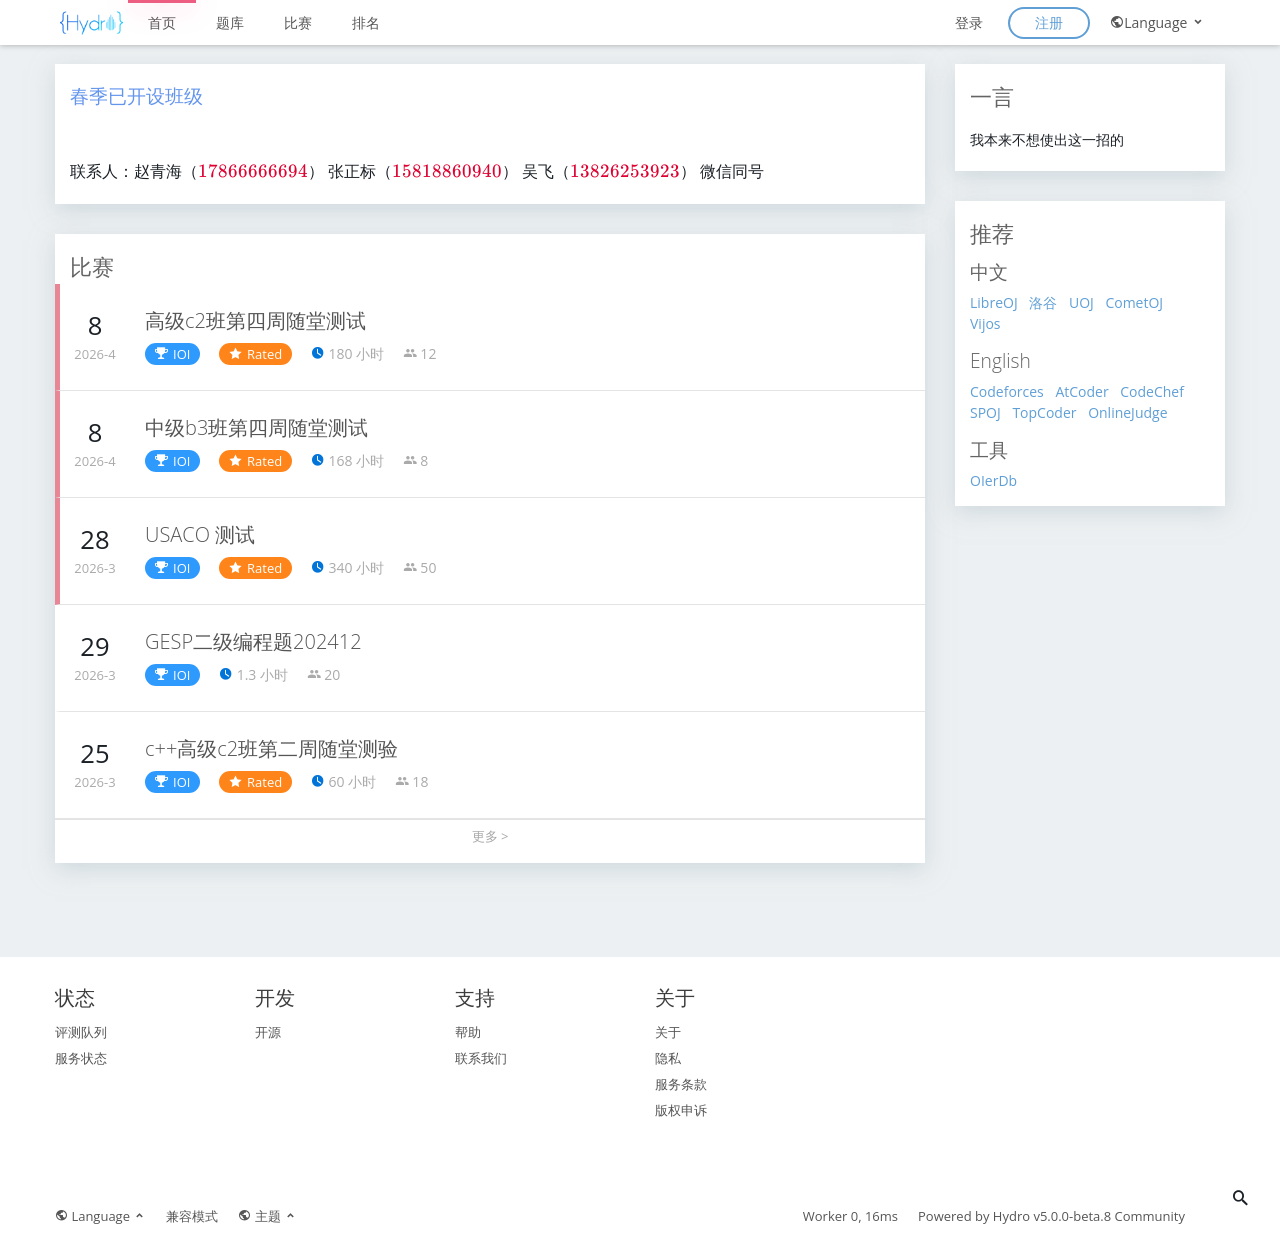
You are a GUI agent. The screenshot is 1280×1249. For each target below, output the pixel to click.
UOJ (1081, 302)
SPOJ (985, 412)
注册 (1049, 22)
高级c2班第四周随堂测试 (255, 320)
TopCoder (1044, 412)
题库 (230, 22)
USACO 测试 (200, 534)
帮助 (468, 1032)
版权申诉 (681, 1110)
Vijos (985, 323)
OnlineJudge (1127, 412)
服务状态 (81, 1058)
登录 (969, 22)
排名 (366, 22)
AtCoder (1081, 391)
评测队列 (81, 1032)
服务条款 (681, 1084)
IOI (172, 354)
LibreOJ (994, 302)
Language (1157, 22)
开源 (268, 1032)
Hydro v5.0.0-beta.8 (1052, 1216)
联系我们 (481, 1058)
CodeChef (1152, 391)
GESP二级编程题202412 (253, 641)
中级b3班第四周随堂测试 (256, 427)
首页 (162, 22)
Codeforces (1007, 391)
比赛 (298, 22)
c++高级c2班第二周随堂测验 (271, 748)
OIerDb (993, 480)
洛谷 (1043, 302)
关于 (668, 1032)
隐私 (668, 1058)
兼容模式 (192, 1216)
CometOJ (1134, 302)
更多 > (490, 836)
